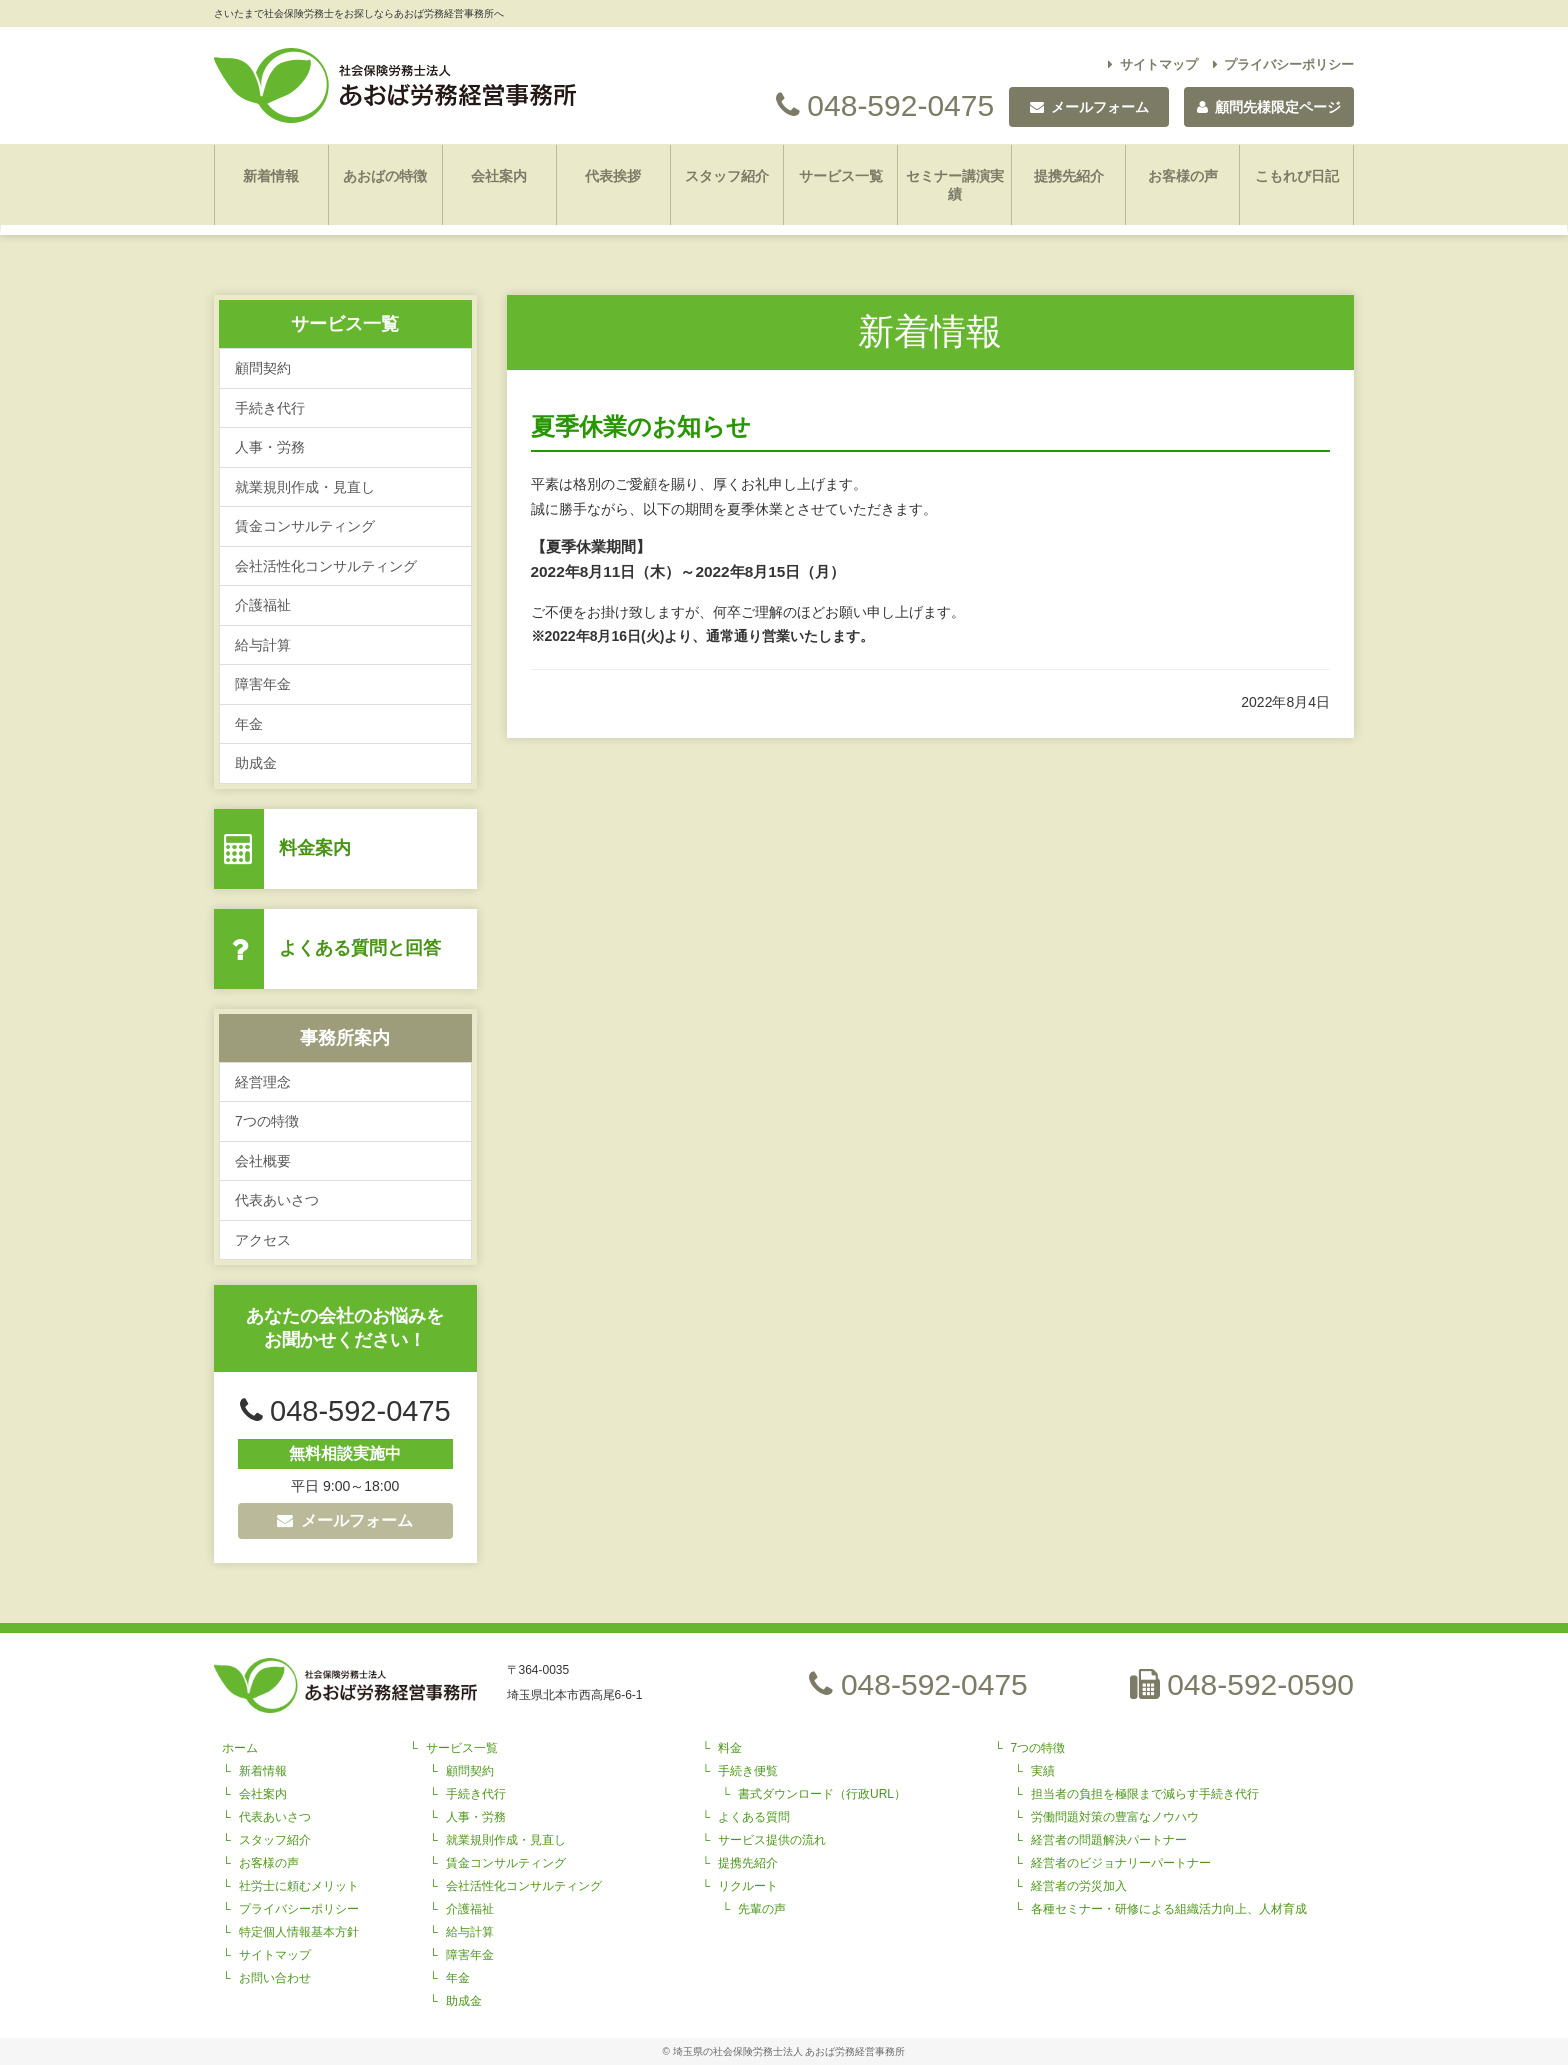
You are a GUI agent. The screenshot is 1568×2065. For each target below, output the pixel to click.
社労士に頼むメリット (299, 1886)
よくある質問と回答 (360, 948)
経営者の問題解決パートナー (1109, 1840)
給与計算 (263, 645)
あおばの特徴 (385, 176)
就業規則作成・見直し (305, 487)
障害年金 (263, 684)
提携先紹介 (1069, 176)
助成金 (256, 763)
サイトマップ (1153, 64)
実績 (1043, 1771)
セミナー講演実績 (955, 185)
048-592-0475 (885, 105)
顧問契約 (263, 368)
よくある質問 (754, 1817)
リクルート (748, 1886)
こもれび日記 (1297, 176)
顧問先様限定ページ (1269, 107)
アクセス (263, 1240)
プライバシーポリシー (1284, 64)
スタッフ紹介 (727, 176)
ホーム (240, 1748)
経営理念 (263, 1082)
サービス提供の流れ (772, 1840)
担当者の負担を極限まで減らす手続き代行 (1145, 1794)
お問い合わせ (275, 1978)
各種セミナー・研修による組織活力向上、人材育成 (1169, 1909)
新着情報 (271, 176)
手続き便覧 (748, 1771)
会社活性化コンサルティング (326, 566)
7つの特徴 (267, 1121)
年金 (249, 724)
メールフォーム (345, 1520)
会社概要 (263, 1161)
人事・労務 (270, 447)
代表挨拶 (613, 176)
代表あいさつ (277, 1200)
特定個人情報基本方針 (299, 1932)
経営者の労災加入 (1079, 1886)
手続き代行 (270, 408)
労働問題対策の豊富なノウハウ (1115, 1817)
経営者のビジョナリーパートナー (1121, 1863)
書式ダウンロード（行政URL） (822, 1794)
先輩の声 (762, 1909)
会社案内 (499, 176)
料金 (730, 1748)
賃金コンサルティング (305, 526)
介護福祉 (263, 605)
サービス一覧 (841, 176)
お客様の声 (1183, 176)
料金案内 (315, 848)
